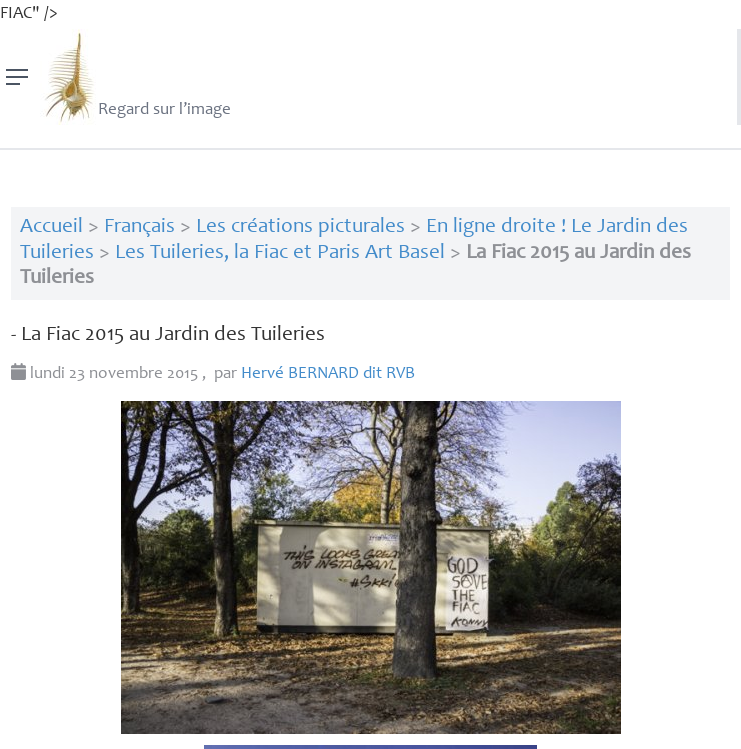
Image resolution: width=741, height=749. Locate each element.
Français (139, 227)
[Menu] (17, 77)
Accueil (51, 227)
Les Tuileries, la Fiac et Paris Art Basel (280, 253)
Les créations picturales (300, 227)
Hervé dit (328, 374)
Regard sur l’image (135, 77)
